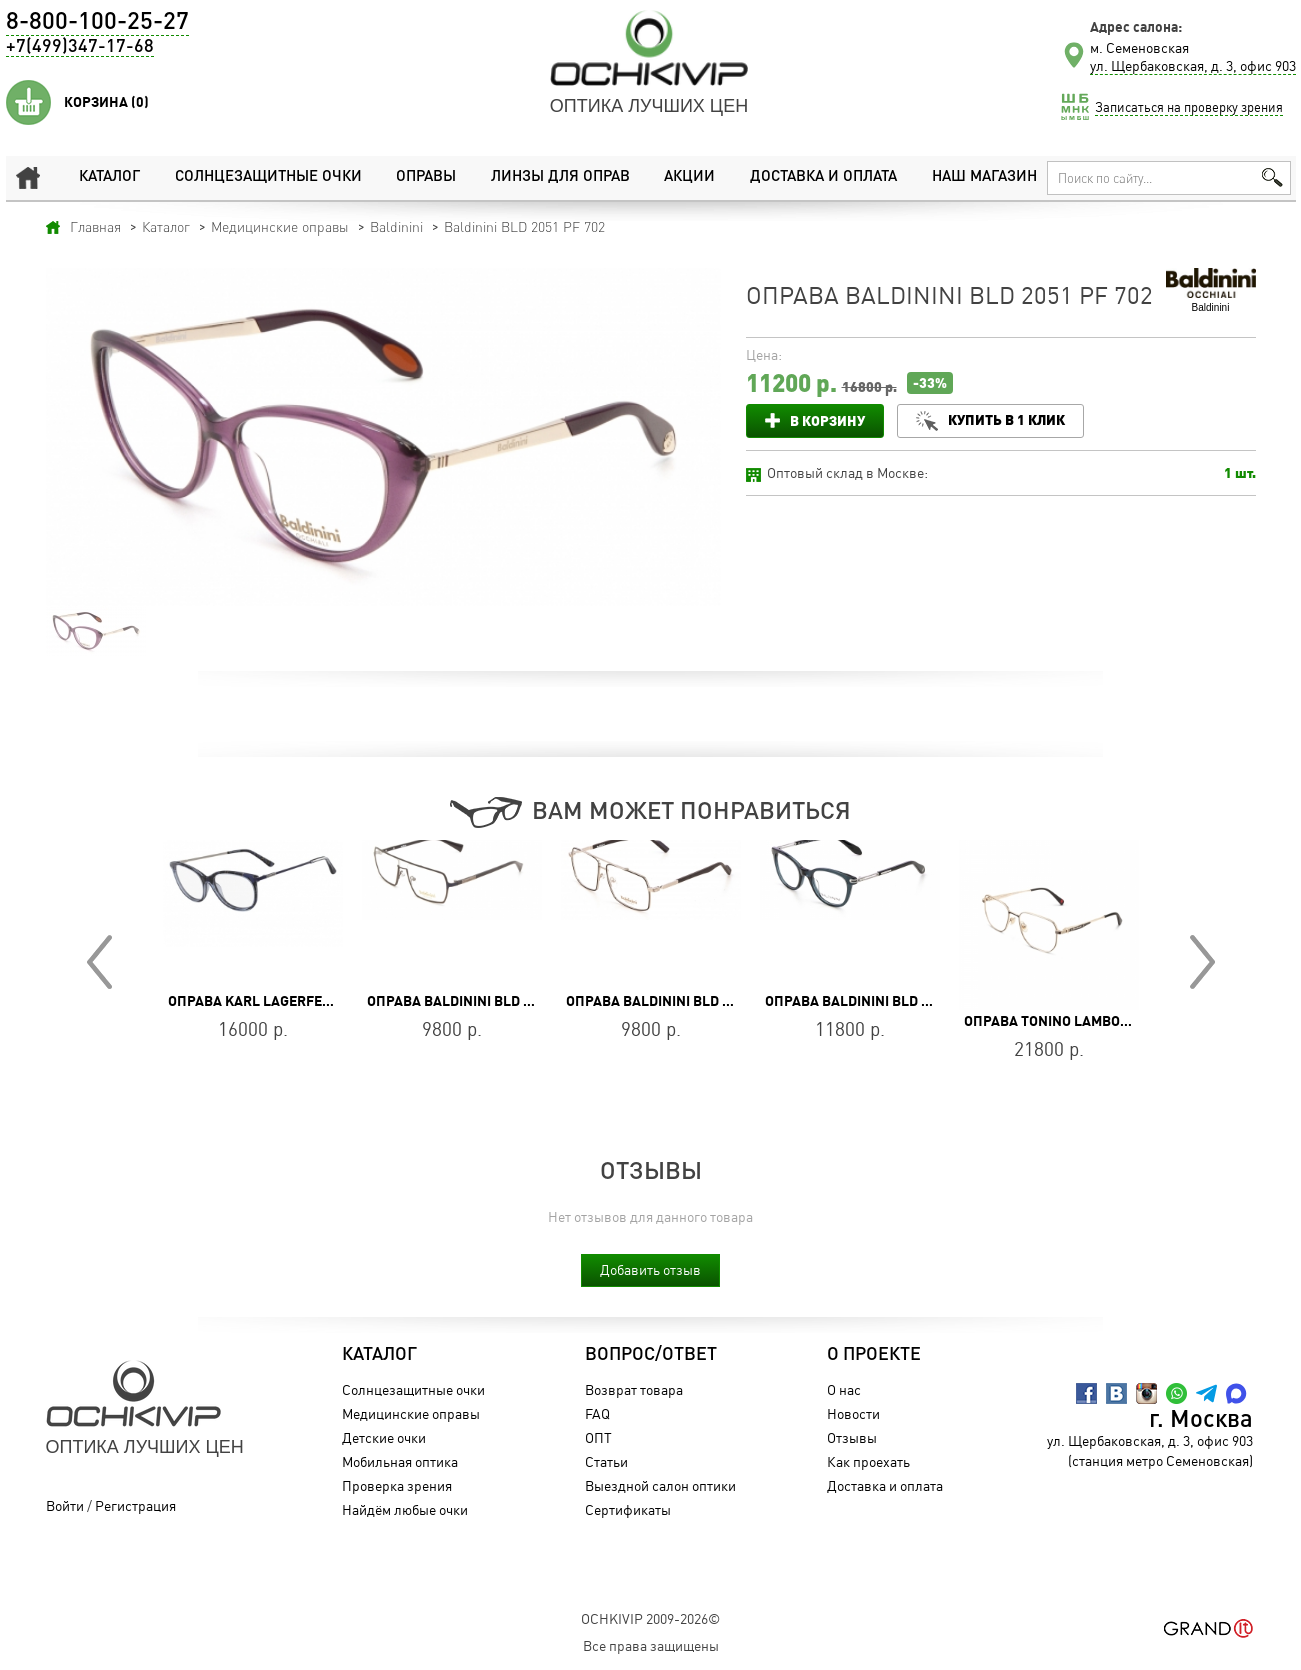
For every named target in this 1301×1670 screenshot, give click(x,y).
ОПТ (598, 1437)
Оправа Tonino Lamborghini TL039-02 (1097, 1021)
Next (1202, 962)
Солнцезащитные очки (268, 177)
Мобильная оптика (400, 1461)
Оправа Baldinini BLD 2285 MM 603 (487, 1001)
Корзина (106, 102)
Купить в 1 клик (1006, 419)
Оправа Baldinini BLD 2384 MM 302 (686, 1001)
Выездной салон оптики (660, 1485)
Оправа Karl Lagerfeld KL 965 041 (290, 1001)
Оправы (426, 177)
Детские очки (384, 1437)
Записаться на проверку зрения (1189, 107)
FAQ (597, 1413)
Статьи (606, 1461)
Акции (689, 177)
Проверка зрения (397, 1485)
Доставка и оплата (823, 177)
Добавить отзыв (650, 1269)
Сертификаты (628, 1509)
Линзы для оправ (560, 177)
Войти (65, 1505)
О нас (844, 1389)
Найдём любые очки (405, 1509)
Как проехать (868, 1461)
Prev (99, 962)
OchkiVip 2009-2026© (650, 1618)
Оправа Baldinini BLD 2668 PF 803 (882, 1001)
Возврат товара (634, 1389)
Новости (853, 1413)
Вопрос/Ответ (651, 1355)
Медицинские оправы (411, 1413)
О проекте (874, 1355)
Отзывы (852, 1437)
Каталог (109, 177)
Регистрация (135, 1505)
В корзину (827, 420)
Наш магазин (984, 177)
